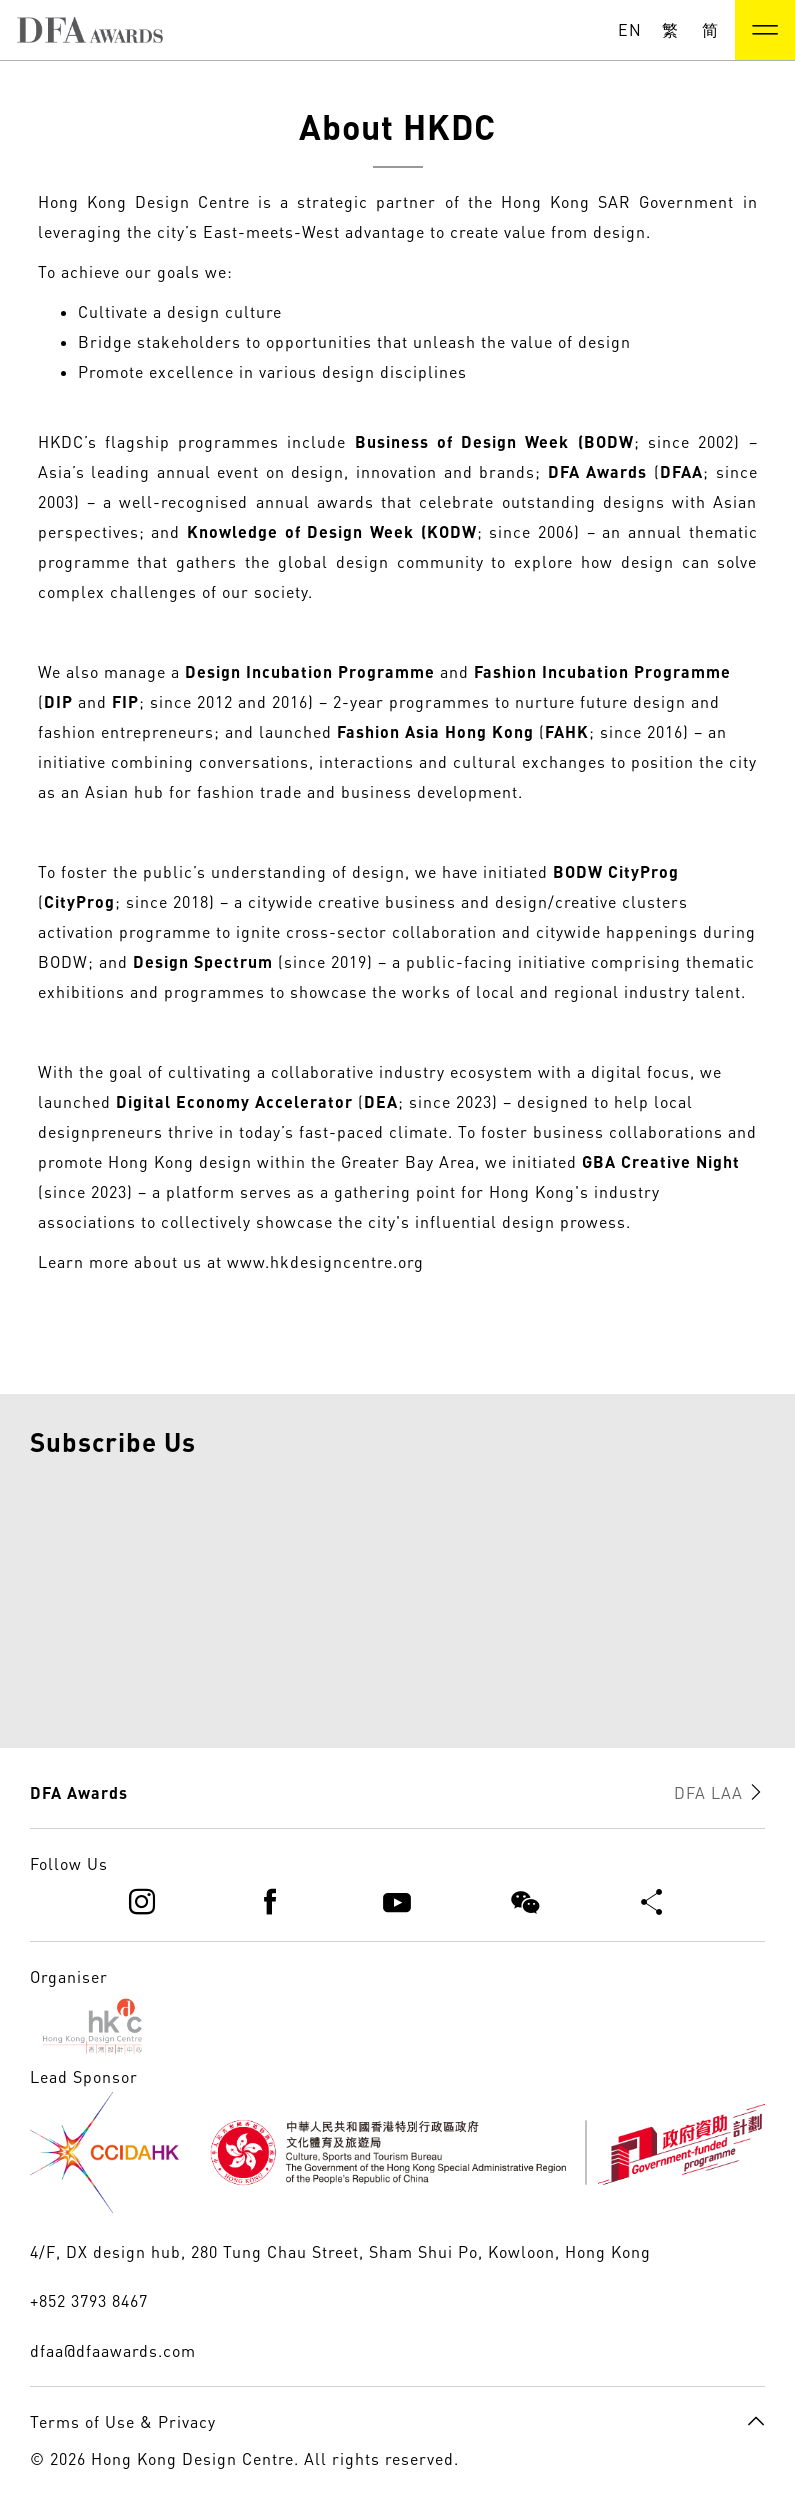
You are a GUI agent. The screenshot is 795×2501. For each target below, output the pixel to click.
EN (630, 30)
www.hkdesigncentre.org (325, 1262)
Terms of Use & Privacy (123, 2422)
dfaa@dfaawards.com (113, 2351)
